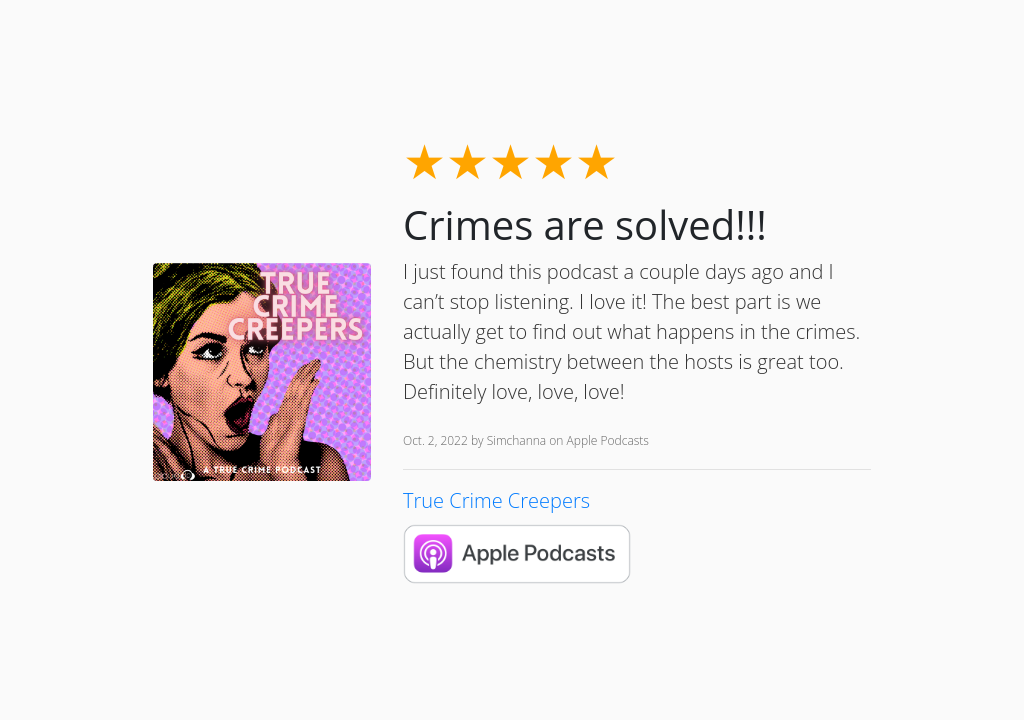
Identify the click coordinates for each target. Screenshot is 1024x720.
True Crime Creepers (496, 500)
